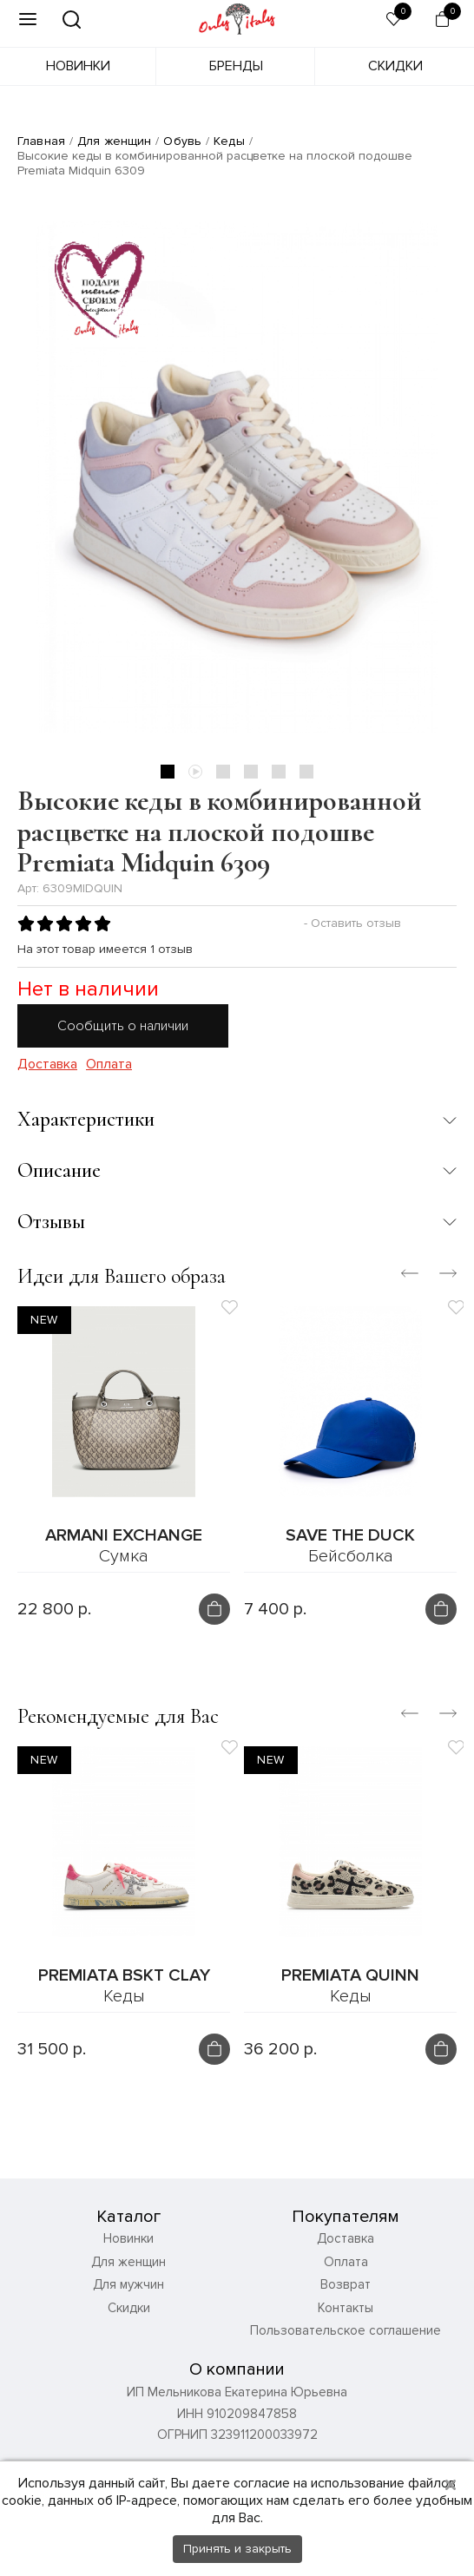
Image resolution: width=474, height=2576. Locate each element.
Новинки (78, 66)
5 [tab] (279, 771)
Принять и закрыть (237, 2548)
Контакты (345, 2308)
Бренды (236, 66)
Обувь (182, 141)
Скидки (395, 66)
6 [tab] (306, 771)
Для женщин (114, 141)
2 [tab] (195, 771)
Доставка (47, 1064)
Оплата (109, 1064)
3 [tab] (223, 771)
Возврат (345, 2284)
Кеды (229, 141)
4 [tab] (251, 771)
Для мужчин (128, 2284)
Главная (41, 141)
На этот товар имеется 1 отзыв (105, 949)
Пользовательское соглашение (345, 2330)
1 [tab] (167, 771)
